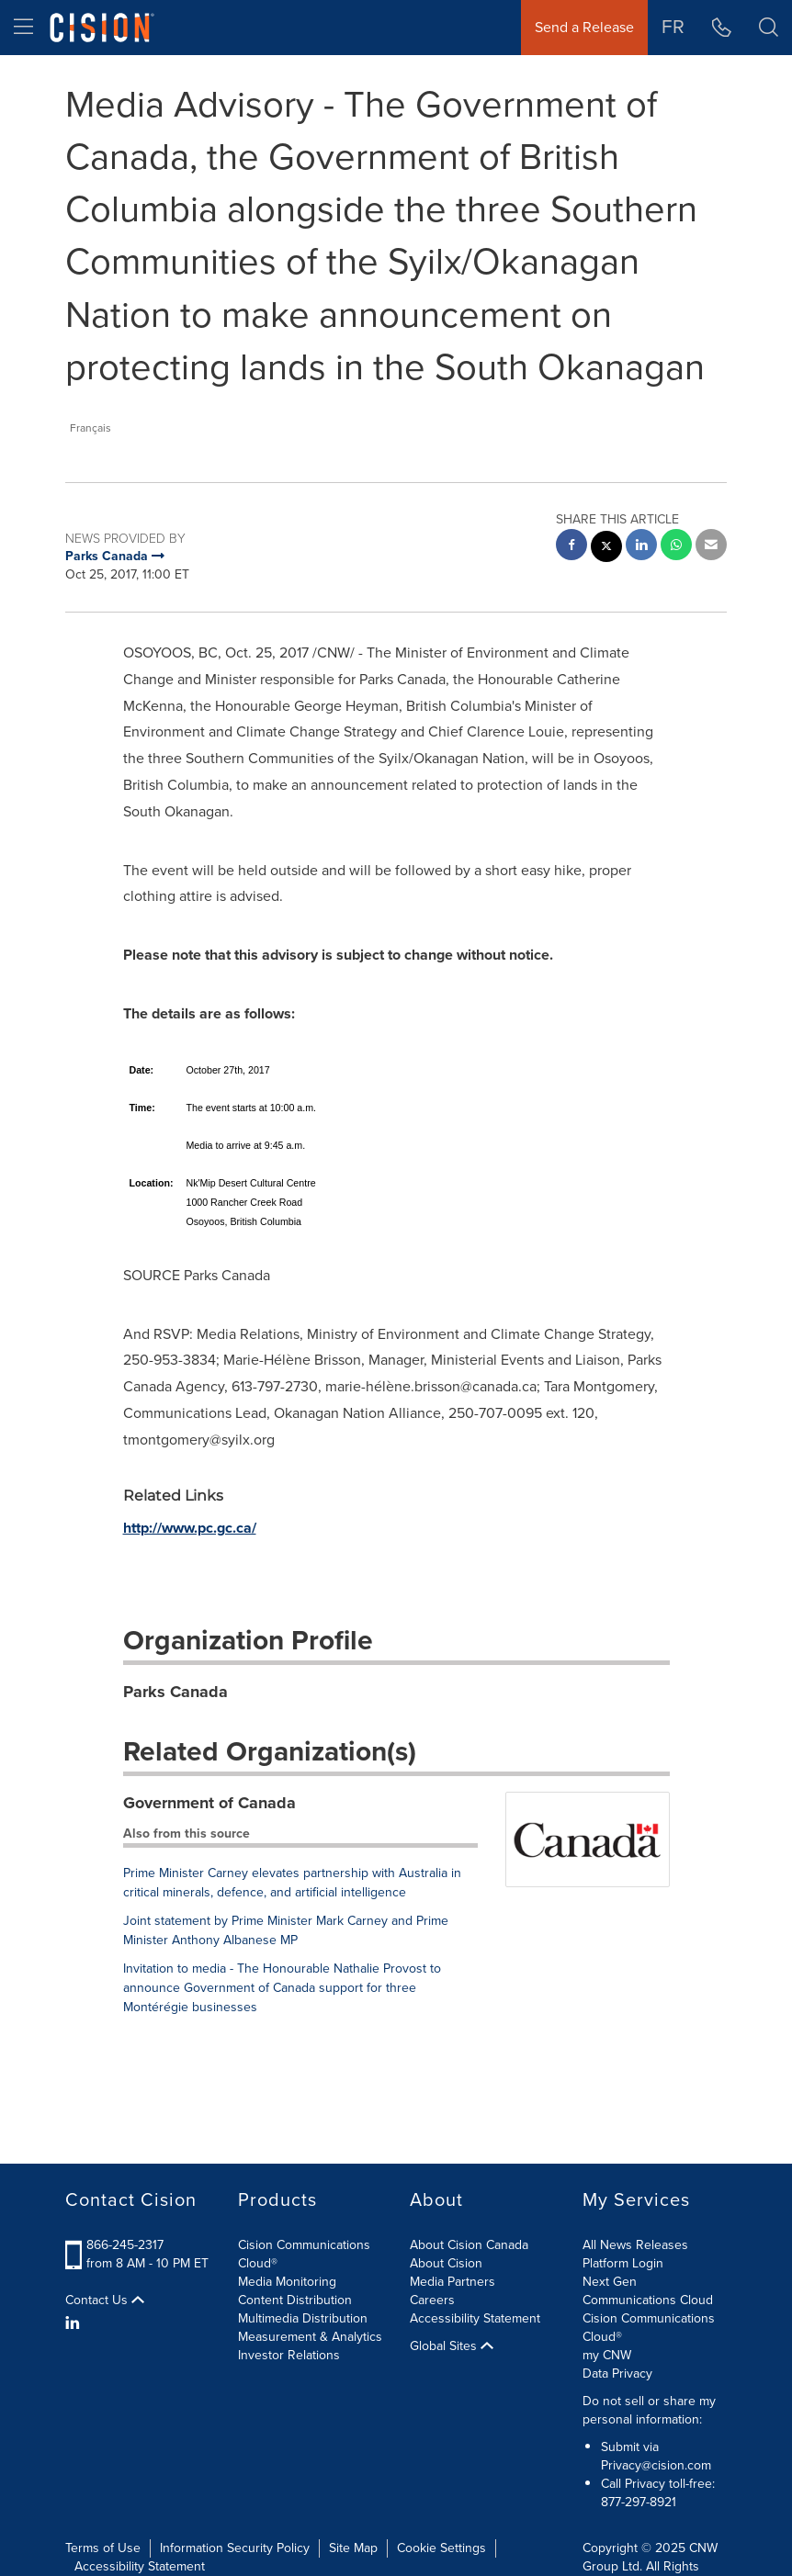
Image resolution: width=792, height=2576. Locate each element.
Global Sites (451, 2346)
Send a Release (584, 27)
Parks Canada (175, 1692)
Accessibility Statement (475, 2318)
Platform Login (623, 2263)
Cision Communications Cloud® (304, 2254)
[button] (768, 27)
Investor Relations (289, 2355)
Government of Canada (209, 1803)
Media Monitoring (287, 2281)
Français (90, 428)
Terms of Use (103, 2548)
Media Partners (452, 2281)
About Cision (446, 2263)
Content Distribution (295, 2300)
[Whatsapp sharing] (676, 547)
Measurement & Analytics (310, 2336)
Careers (432, 2300)
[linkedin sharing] (641, 547)
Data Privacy (617, 2373)
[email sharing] (711, 547)
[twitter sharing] (606, 549)
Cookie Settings (441, 2548)
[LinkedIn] (75, 2323)
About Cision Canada (469, 2245)
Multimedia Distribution (303, 2318)
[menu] (23, 27)
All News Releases (635, 2245)
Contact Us (104, 2300)
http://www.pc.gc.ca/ (189, 1527)
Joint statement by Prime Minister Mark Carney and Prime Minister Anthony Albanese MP (285, 1930)
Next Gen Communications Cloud (648, 2291)
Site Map (353, 2548)
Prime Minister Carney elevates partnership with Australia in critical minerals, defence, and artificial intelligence (292, 1882)
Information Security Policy (235, 2548)
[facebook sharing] (571, 547)
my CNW (607, 2355)
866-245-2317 (125, 2245)
